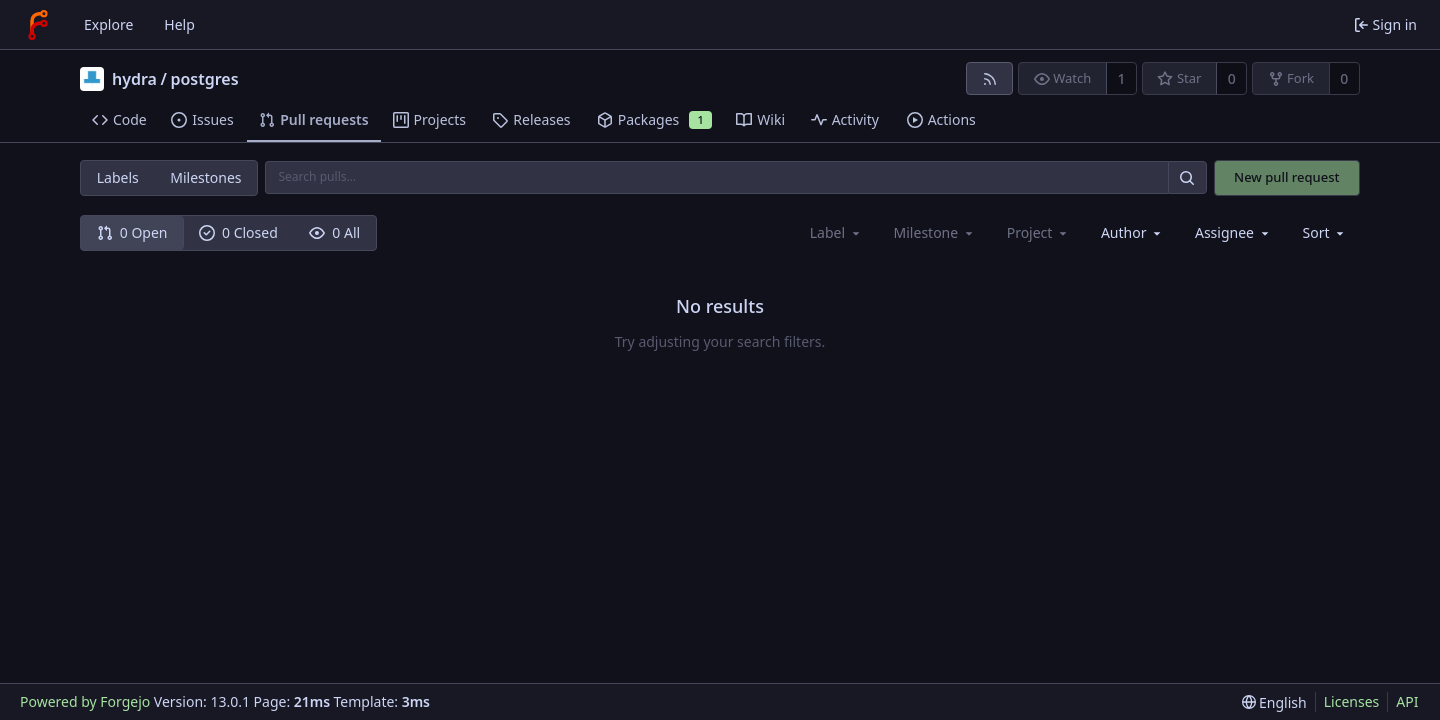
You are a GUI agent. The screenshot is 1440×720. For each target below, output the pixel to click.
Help (179, 24)
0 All (334, 232)
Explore (108, 24)
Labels (118, 177)
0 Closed (238, 232)
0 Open (132, 232)
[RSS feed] (989, 78)
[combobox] (1132, 232)
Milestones (205, 177)
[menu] (1325, 232)
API (1407, 701)
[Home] (38, 25)
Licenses (1352, 701)
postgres (204, 79)
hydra (134, 79)
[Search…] (1187, 177)
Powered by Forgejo (85, 701)
